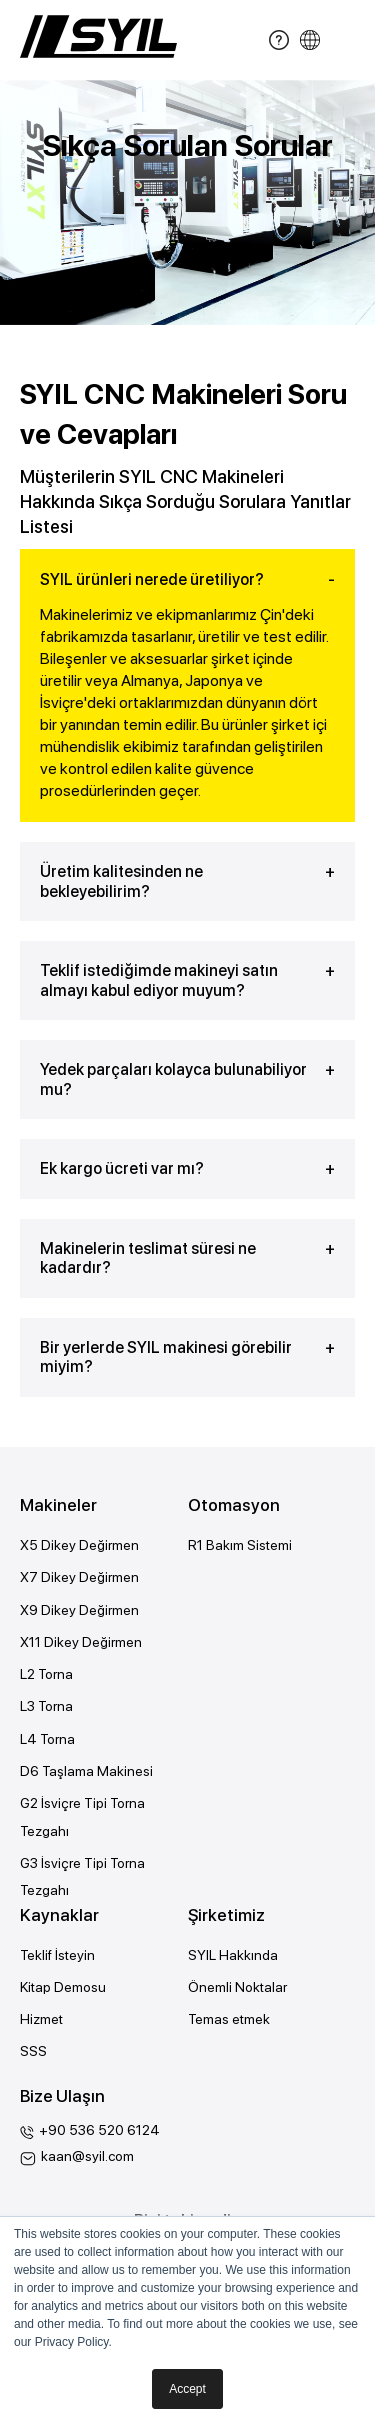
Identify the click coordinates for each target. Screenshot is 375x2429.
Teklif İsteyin (57, 1955)
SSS (33, 2051)
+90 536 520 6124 (99, 2130)
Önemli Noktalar (237, 1987)
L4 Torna (47, 1739)
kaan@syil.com (87, 2156)
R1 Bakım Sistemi (240, 1545)
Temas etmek (229, 2019)
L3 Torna (46, 1706)
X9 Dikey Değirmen (79, 1610)
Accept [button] (187, 2389)
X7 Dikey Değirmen (79, 1577)
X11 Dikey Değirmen (81, 1642)
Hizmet (41, 2019)
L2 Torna (46, 1674)
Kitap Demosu (63, 1987)
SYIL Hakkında (233, 1955)
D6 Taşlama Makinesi (86, 1771)
